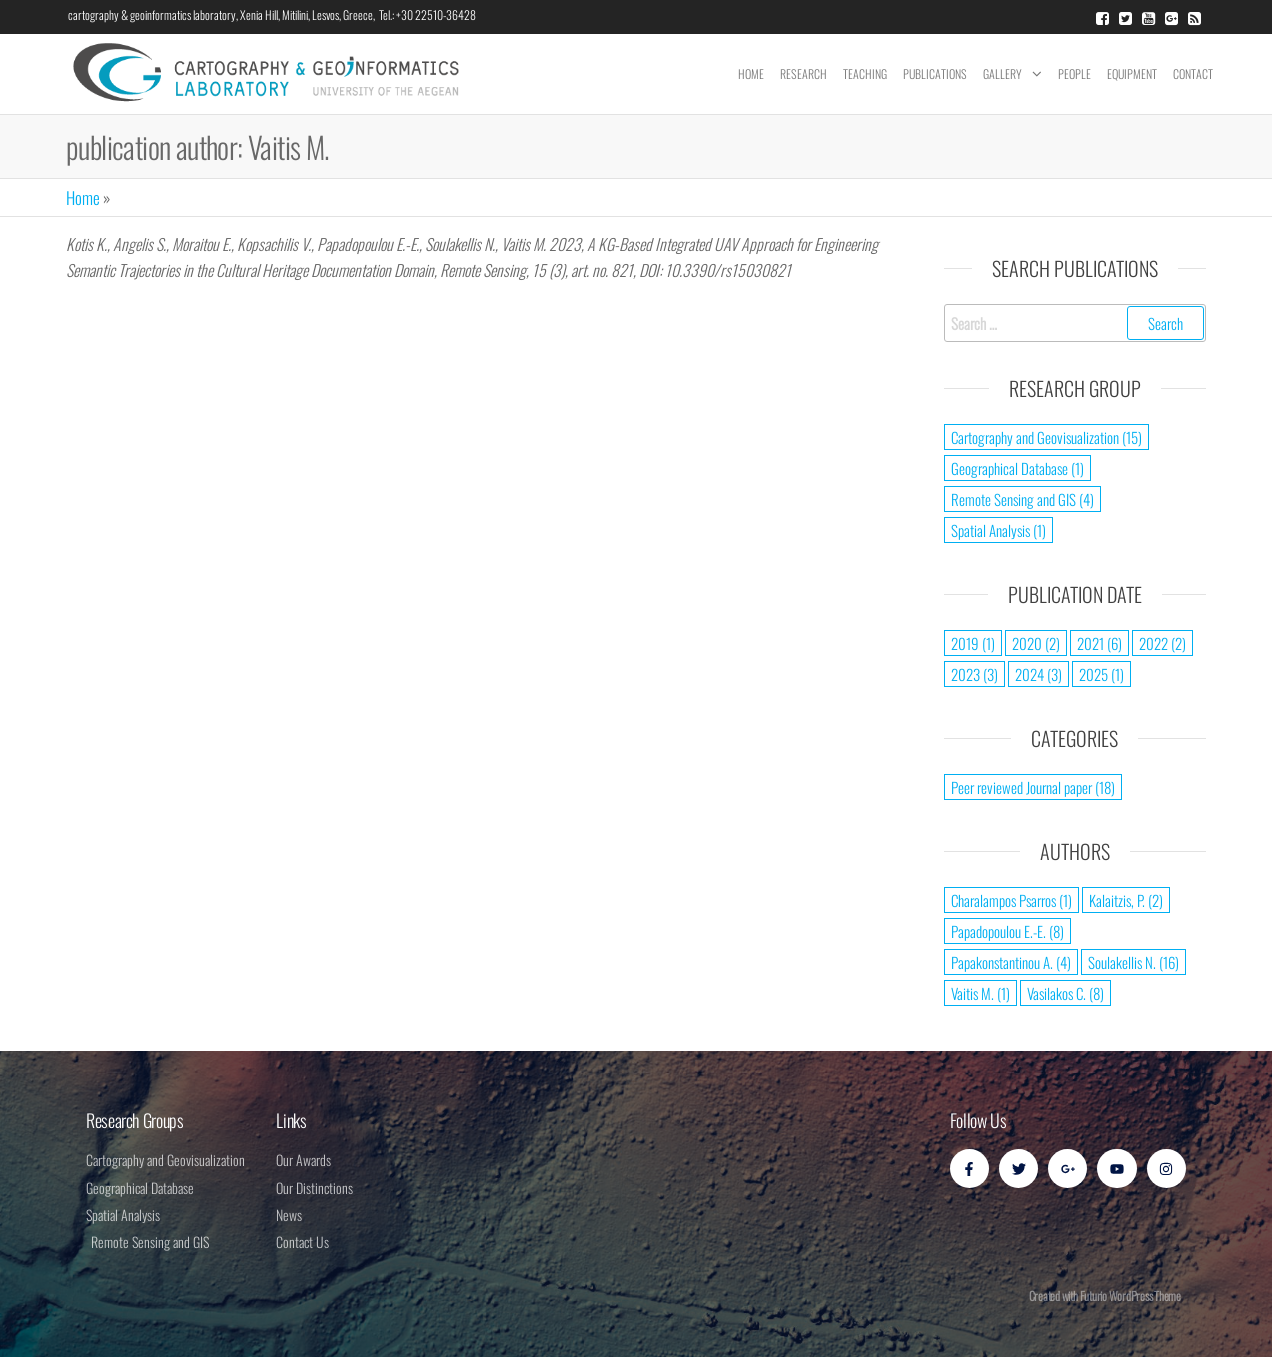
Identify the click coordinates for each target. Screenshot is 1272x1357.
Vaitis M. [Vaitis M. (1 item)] (980, 993)
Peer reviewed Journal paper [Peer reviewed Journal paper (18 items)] (1033, 787)
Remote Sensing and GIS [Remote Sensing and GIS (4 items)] (1022, 499)
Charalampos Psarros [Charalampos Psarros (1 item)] (1011, 900)
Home (751, 73)
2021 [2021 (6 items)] (1099, 643)
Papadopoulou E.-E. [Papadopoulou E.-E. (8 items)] (1007, 931)
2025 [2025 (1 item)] (1101, 674)
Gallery (1002, 73)
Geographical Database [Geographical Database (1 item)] (1017, 468)
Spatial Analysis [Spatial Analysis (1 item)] (998, 530)
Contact (1193, 73)
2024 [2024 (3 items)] (1038, 674)
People (1074, 73)
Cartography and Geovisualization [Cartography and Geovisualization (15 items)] (1046, 437)
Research (803, 73)
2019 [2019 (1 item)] (973, 643)
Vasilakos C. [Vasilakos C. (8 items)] (1065, 993)
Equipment (1132, 73)
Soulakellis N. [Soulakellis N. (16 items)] (1133, 962)
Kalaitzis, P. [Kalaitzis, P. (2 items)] (1126, 900)
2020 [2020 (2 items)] (1036, 643)
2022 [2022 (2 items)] (1162, 643)
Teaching (865, 73)
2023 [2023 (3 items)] (974, 674)
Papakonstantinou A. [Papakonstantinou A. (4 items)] (1011, 962)
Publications (935, 73)
